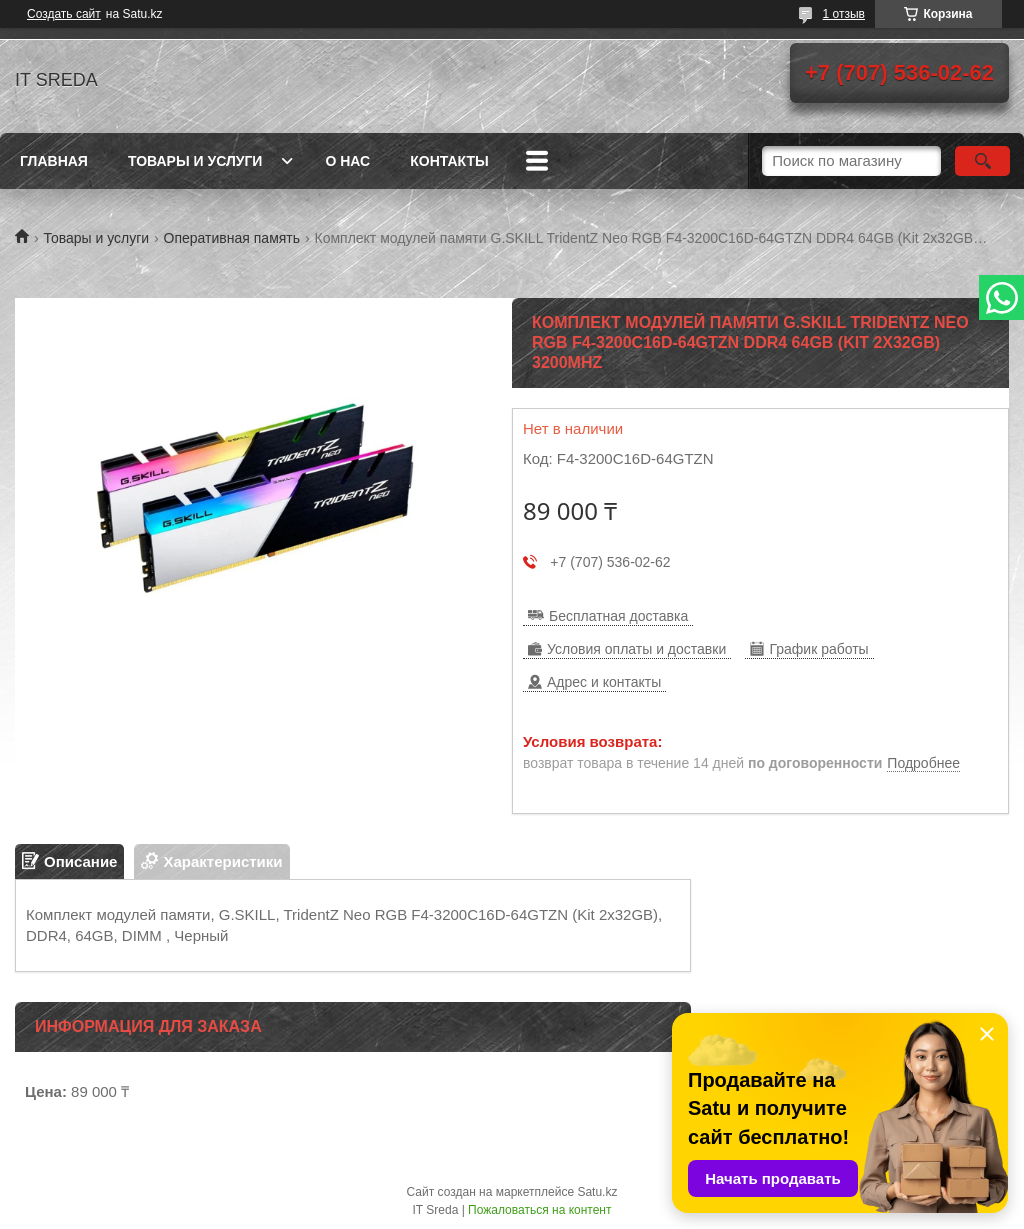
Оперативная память (232, 238)
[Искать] (982, 161)
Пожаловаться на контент (539, 1210)
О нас (347, 161)
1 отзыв (844, 14)
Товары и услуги (195, 161)
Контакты (449, 161)
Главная (54, 161)
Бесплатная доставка (618, 616)
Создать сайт (64, 14)
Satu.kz (597, 1192)
